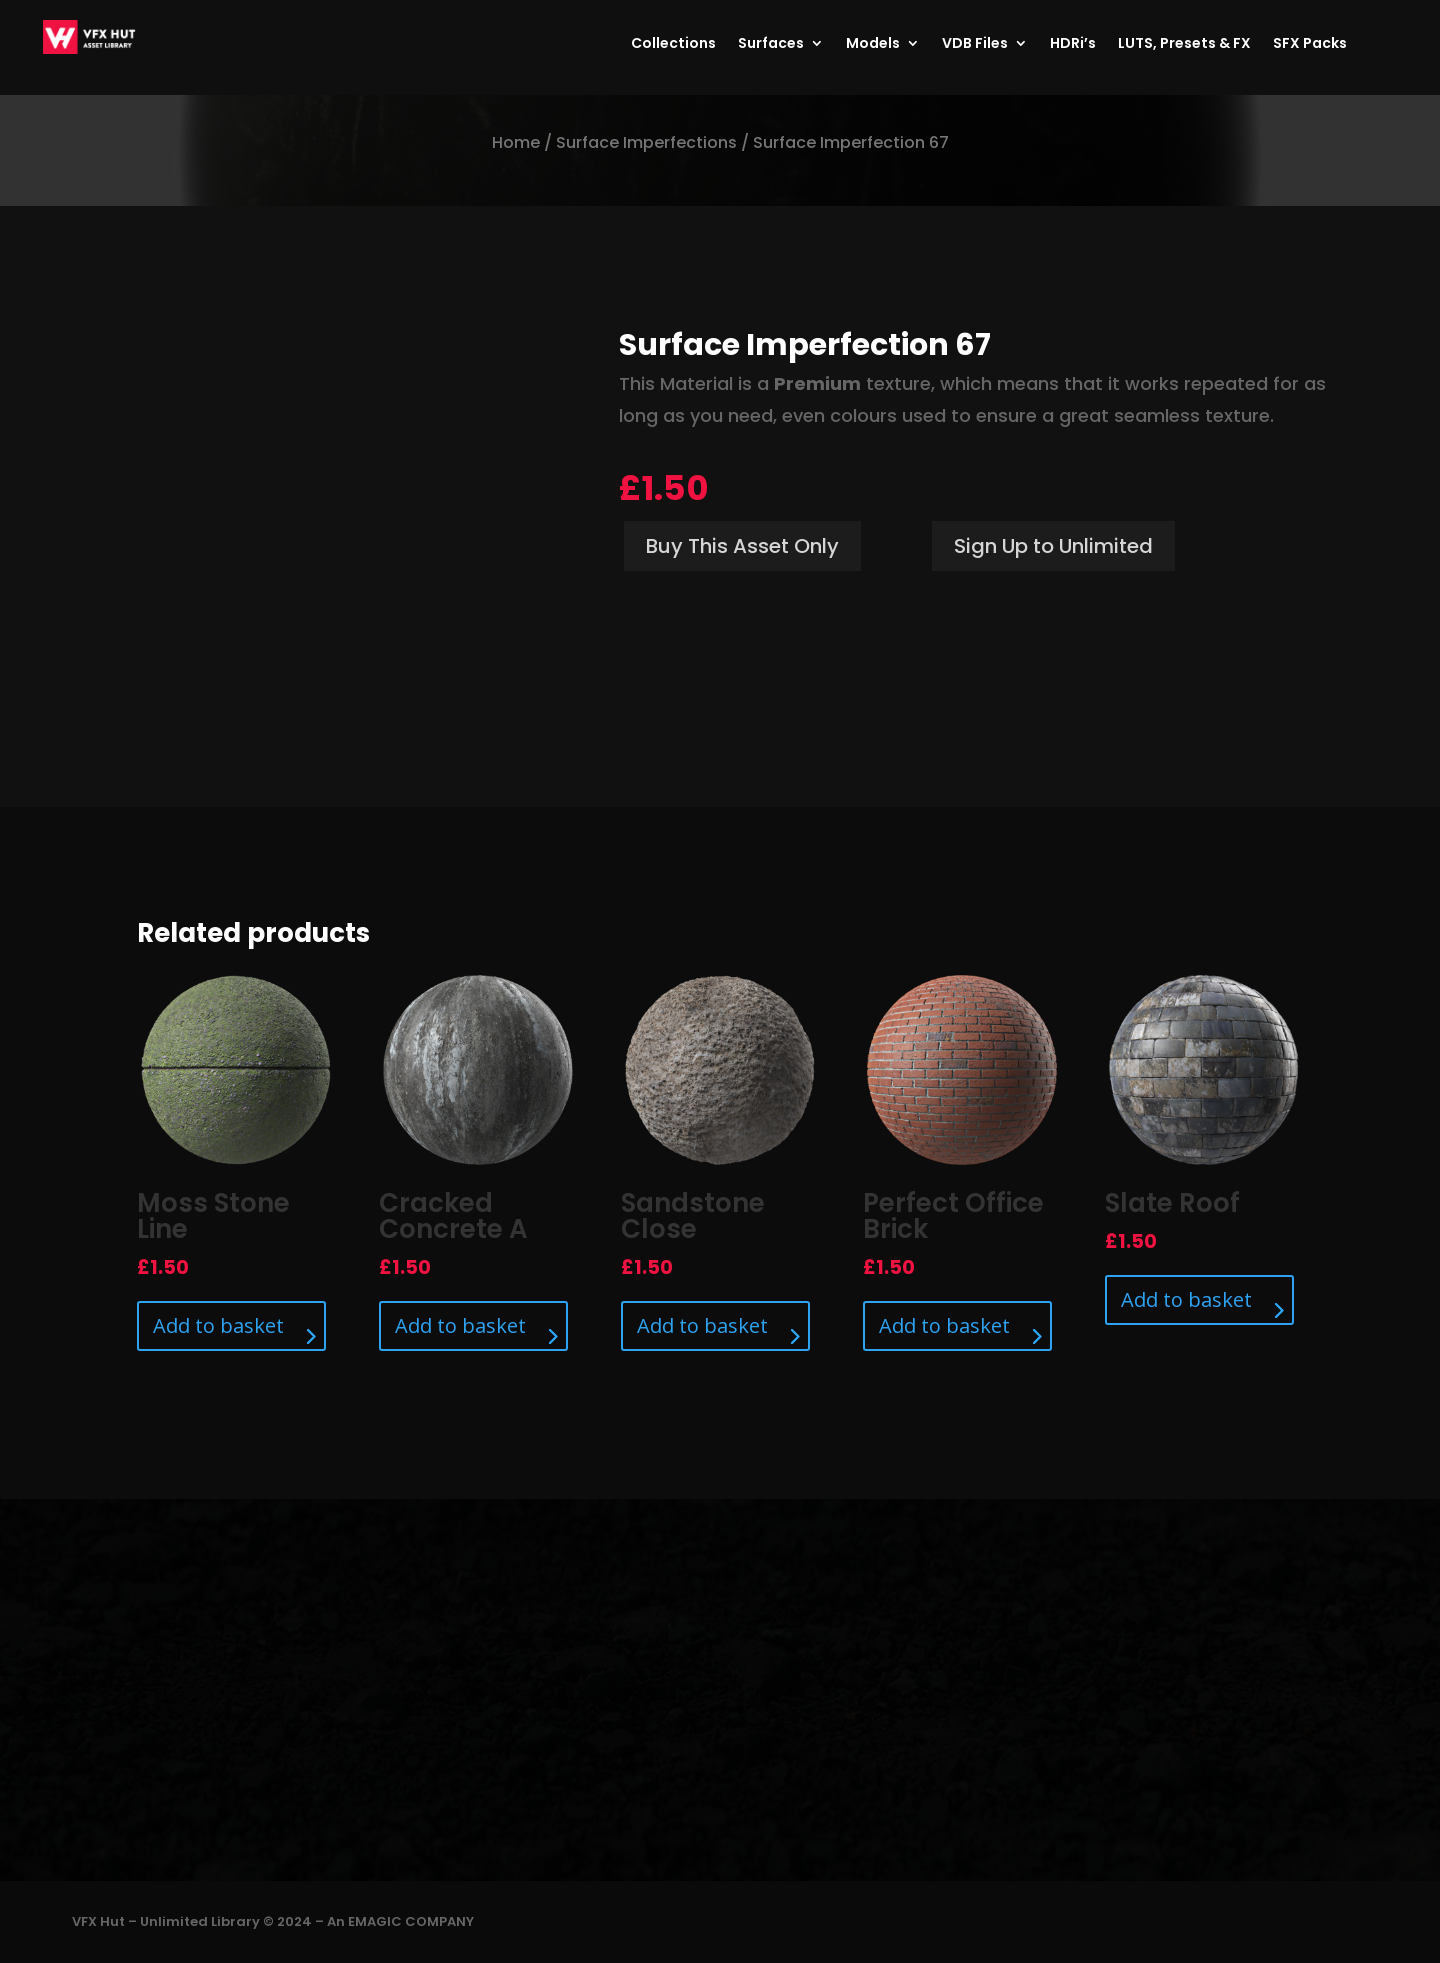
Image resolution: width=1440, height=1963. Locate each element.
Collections (673, 44)
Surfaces (771, 44)
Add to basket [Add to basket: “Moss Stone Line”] (218, 1325)
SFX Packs (1310, 44)
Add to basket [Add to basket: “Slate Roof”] (1186, 1299)
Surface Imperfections (646, 142)
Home (516, 142)
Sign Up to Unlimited (1053, 546)
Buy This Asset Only (742, 546)
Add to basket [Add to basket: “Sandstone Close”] (702, 1325)
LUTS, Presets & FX (1184, 44)
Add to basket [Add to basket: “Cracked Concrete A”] (460, 1325)
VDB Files (975, 44)
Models (873, 44)
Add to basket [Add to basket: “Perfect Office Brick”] (944, 1325)
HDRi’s (1073, 44)
